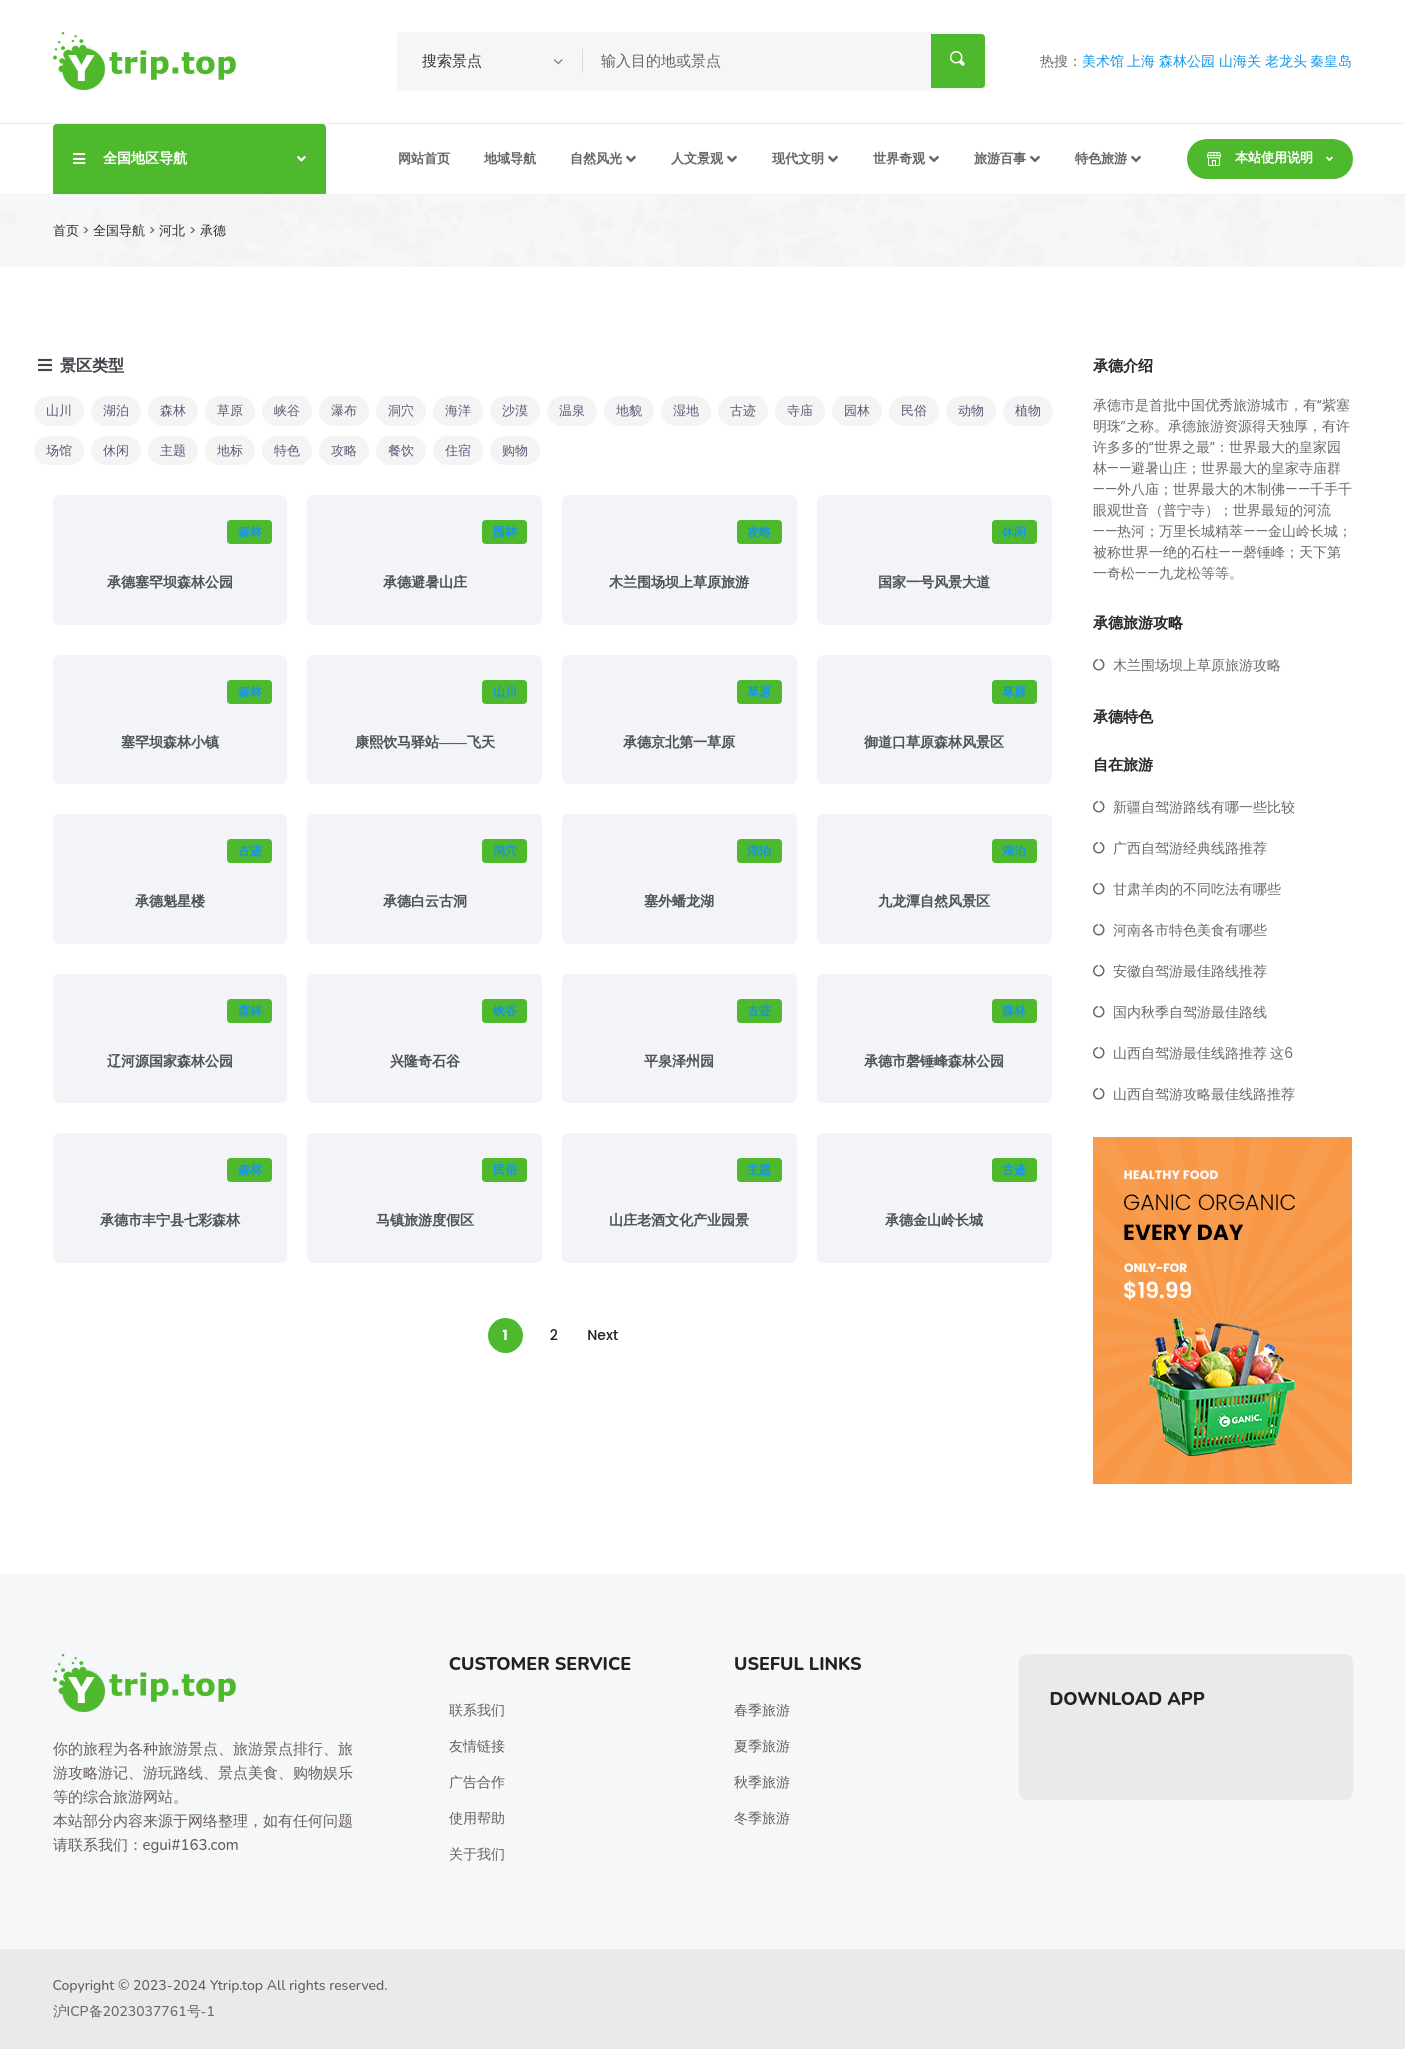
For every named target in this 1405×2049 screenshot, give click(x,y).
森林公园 (1187, 61)
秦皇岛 (1331, 61)
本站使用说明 (1260, 158)
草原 (230, 410)
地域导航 (510, 159)
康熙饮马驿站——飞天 (425, 742)
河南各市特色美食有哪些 (1190, 930)
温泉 (572, 410)
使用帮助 (477, 1818)
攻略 (344, 450)
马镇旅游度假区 (425, 1220)
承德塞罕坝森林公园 (170, 582)
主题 (173, 450)
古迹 (743, 410)
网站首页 (424, 159)
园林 (857, 410)
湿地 (686, 410)
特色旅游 (1101, 159)
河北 (172, 230)
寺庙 (800, 410)
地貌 (629, 410)
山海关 (1240, 61)
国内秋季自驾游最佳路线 (1190, 1012)
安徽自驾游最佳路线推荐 (1190, 971)
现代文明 (798, 159)
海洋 (458, 410)
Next (602, 1335)
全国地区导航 (189, 158)
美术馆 (1103, 61)
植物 (1028, 410)
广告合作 (477, 1782)
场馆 (59, 450)
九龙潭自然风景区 (934, 901)
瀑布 (344, 410)
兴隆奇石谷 (425, 1061)
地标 (230, 450)
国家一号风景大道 (934, 582)
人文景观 (697, 159)
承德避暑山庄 (425, 582)
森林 (173, 410)
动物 (971, 410)
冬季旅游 (762, 1818)
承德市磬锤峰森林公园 (934, 1061)
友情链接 (477, 1746)
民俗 (914, 410)
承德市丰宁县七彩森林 (170, 1220)
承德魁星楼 (170, 901)
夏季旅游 (762, 1746)
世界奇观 (899, 159)
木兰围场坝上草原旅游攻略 (1197, 665)
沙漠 (515, 410)
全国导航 (119, 230)
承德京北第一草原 (679, 742)
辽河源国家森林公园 (170, 1061)
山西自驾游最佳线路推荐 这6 (1203, 1053)
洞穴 (401, 410)
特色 (287, 450)
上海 (1141, 61)
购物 (515, 450)
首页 (66, 230)
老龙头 (1286, 61)
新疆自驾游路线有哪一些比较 (1204, 807)
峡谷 (287, 410)
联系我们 (477, 1710)
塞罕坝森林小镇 (170, 742)
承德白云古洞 (425, 901)
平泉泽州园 (679, 1061)
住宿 (458, 450)
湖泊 (116, 410)
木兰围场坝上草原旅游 (679, 582)
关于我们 (477, 1854)
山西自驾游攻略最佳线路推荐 (1204, 1094)
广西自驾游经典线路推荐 (1190, 848)
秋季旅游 (762, 1782)
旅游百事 (1000, 159)
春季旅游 (762, 1710)
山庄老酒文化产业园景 (679, 1220)
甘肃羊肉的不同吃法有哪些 (1197, 889)
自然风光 (596, 159)
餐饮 (401, 450)
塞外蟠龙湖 (679, 901)
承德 (213, 230)
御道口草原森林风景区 (934, 742)
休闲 (116, 450)
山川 (59, 410)
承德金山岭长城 (934, 1220)
